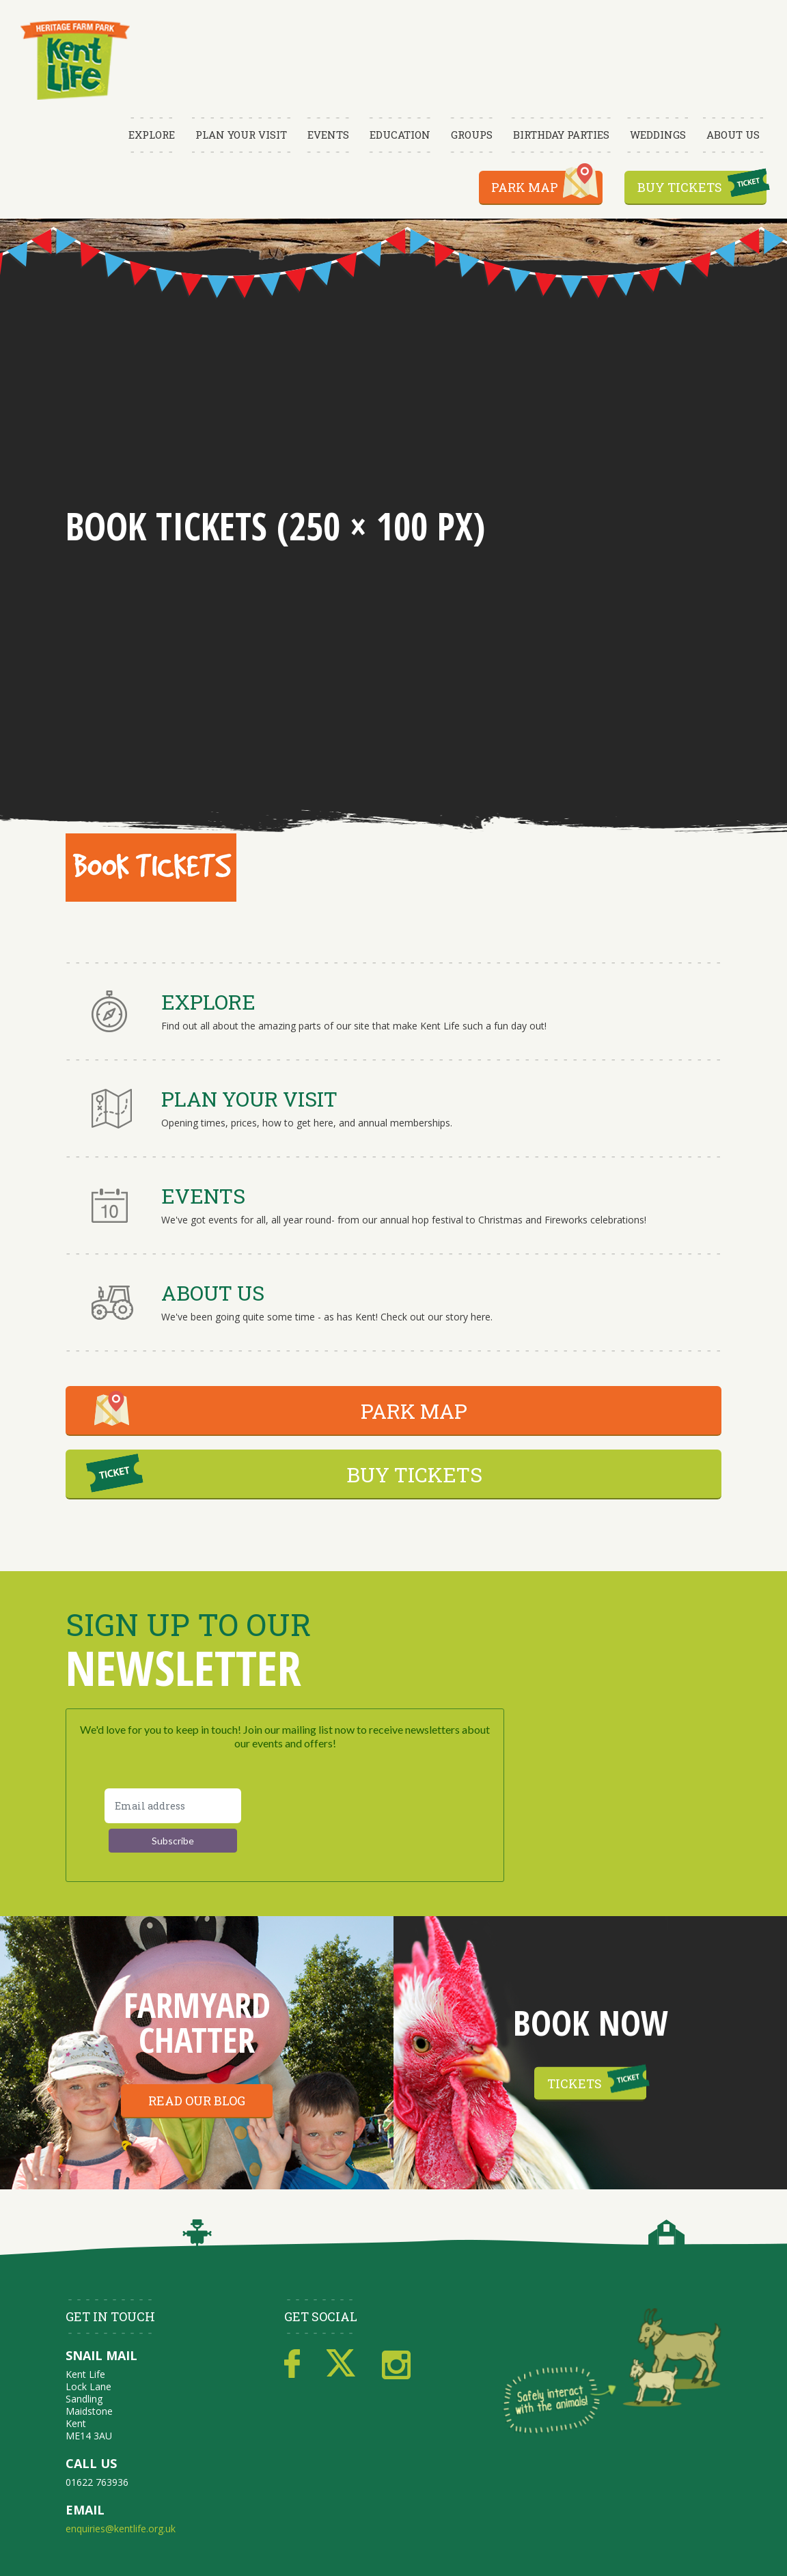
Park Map (524, 187)
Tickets (574, 2083)
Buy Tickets (679, 187)
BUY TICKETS (414, 1474)
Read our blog (196, 2100)
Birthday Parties (561, 134)
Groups (472, 134)
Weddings (658, 134)
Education (400, 134)
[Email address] (173, 1805)
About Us (733, 134)
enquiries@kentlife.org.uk (121, 2528)
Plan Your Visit (241, 134)
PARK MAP (414, 1411)
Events (328, 134)
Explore (151, 134)
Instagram (396, 2364)
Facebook (292, 2364)
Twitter (341, 2364)
